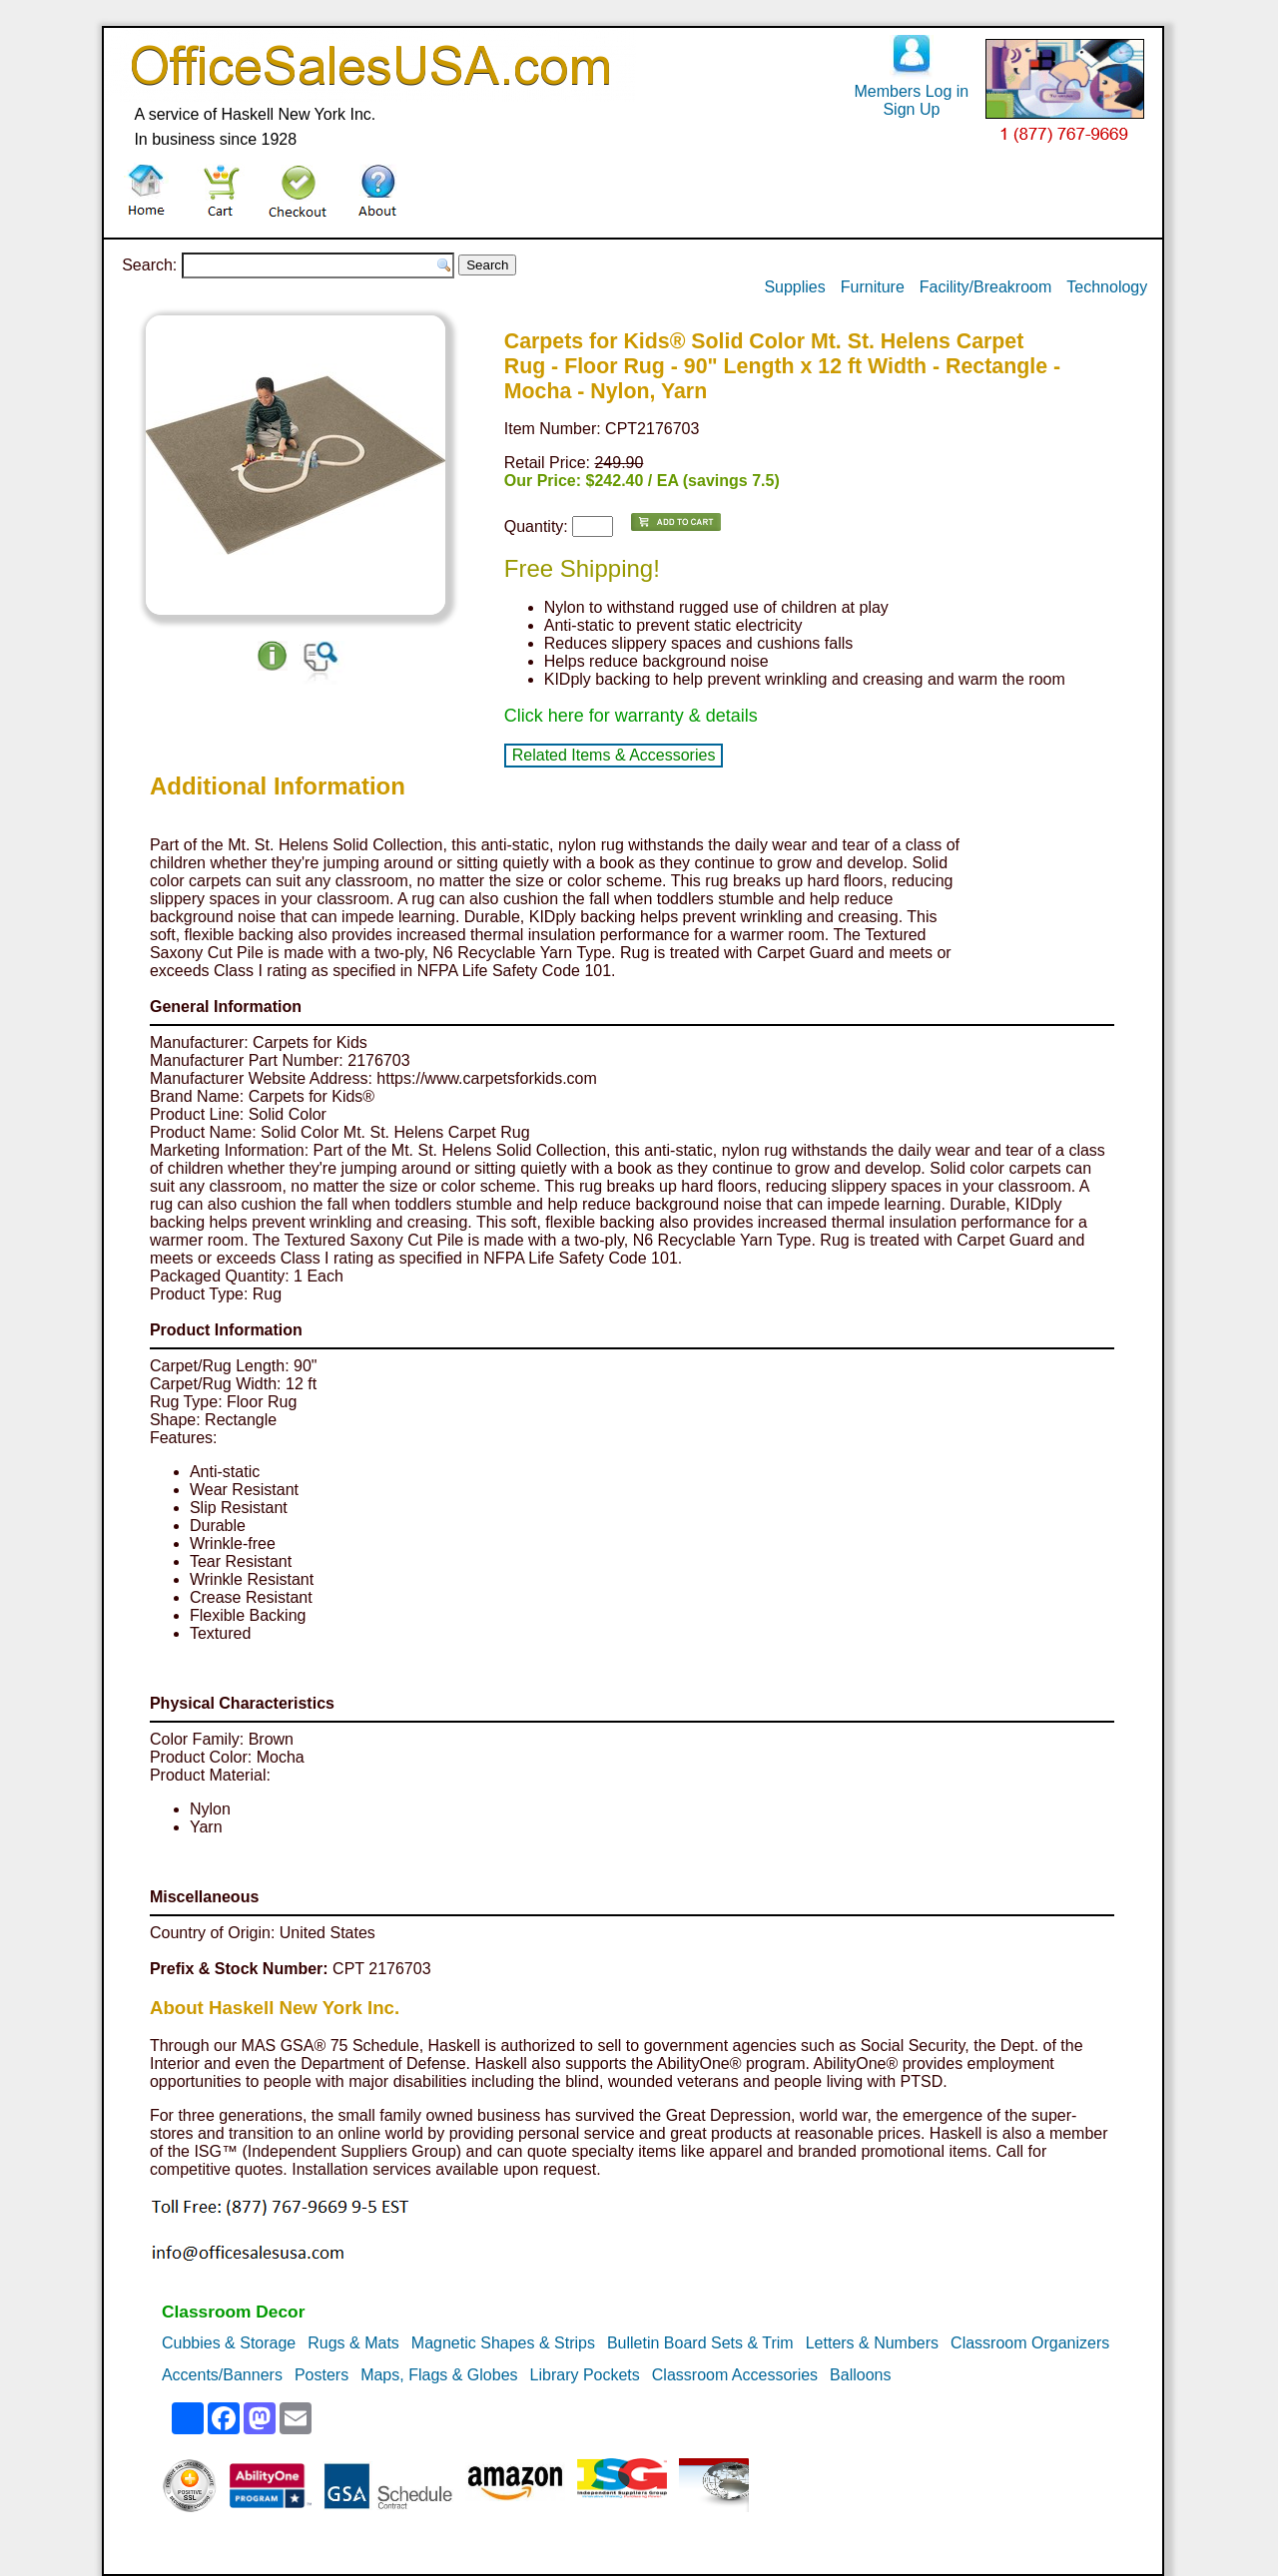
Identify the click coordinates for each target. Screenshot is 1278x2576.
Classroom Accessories (735, 2374)
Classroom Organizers (1030, 2342)
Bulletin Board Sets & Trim (700, 2342)
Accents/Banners (222, 2374)
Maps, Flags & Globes (438, 2374)
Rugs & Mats (353, 2342)
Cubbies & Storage (229, 2342)
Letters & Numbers (872, 2342)
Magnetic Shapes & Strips (503, 2342)
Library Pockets (585, 2374)
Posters (321, 2374)
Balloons (860, 2374)
